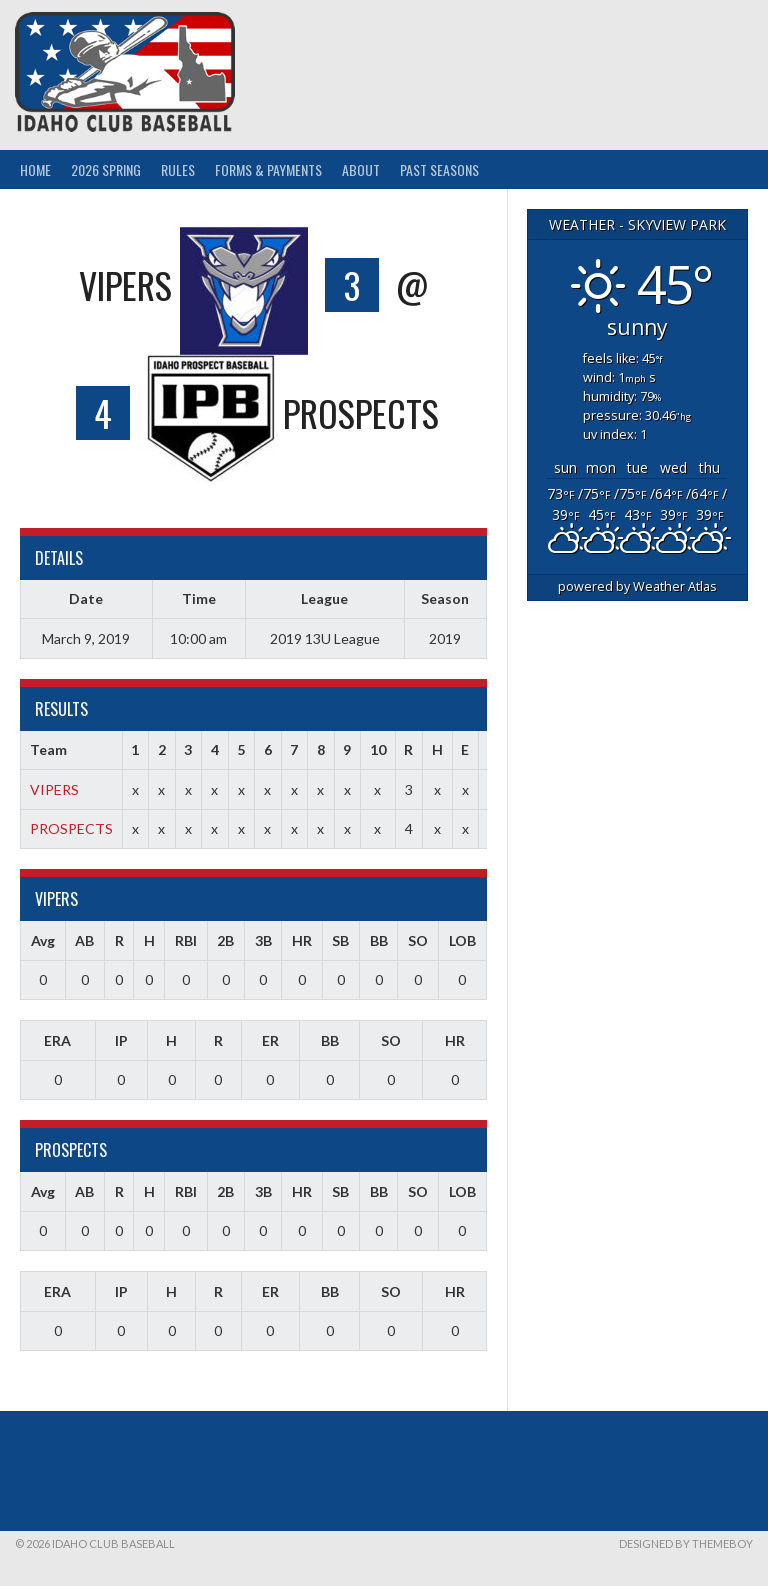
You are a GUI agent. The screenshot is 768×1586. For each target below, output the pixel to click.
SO (418, 940)
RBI (186, 940)
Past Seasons (439, 169)
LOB (462, 940)
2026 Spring (106, 169)
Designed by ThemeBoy (686, 1543)
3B (263, 940)
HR (302, 940)
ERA (57, 1040)
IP (121, 1040)
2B (225, 940)
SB (340, 940)
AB (84, 940)
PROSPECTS (71, 828)
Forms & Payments (268, 169)
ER (270, 1040)
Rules (178, 169)
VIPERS (54, 789)
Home (35, 169)
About (361, 169)
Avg (43, 940)
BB (379, 940)
